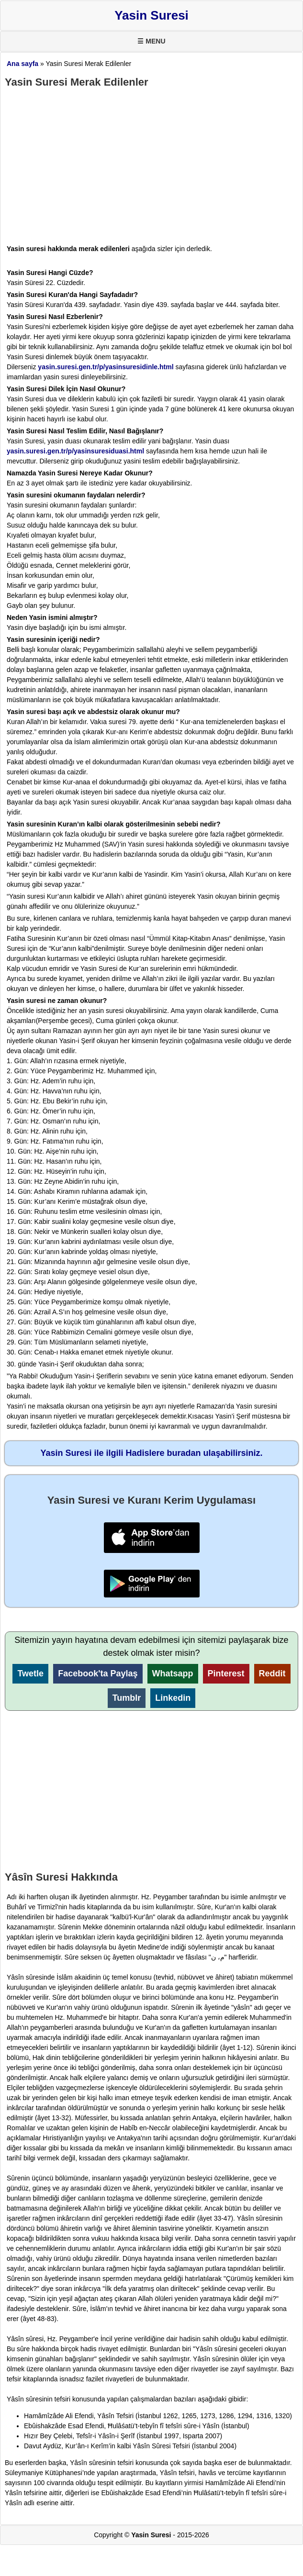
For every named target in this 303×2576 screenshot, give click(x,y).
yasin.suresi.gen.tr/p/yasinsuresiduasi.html (75, 451)
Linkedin (173, 1698)
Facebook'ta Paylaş (97, 1673)
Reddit (272, 1673)
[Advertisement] (151, 162)
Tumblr (126, 1698)
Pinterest (226, 1673)
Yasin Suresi (151, 15)
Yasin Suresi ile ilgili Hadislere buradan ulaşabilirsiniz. (151, 1453)
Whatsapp (172, 1673)
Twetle (30, 1673)
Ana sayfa (22, 63)
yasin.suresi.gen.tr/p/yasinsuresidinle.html (105, 367)
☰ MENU (151, 41)
